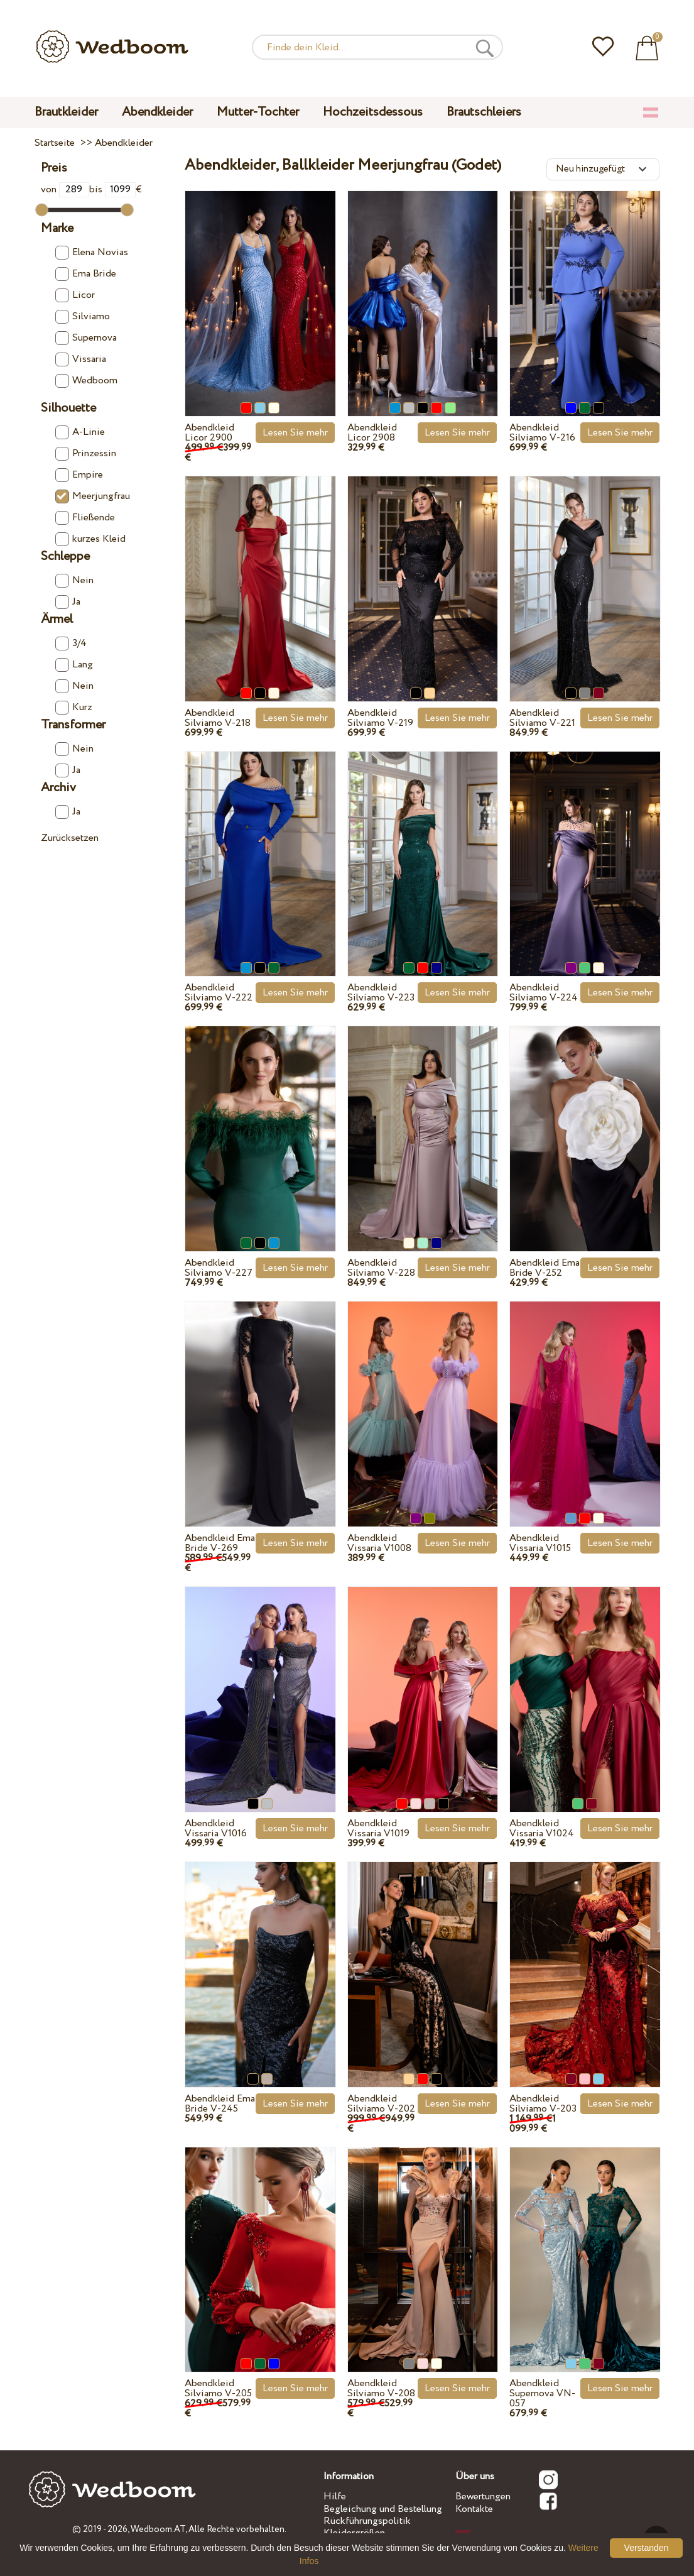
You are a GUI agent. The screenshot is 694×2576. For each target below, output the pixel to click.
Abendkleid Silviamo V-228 (381, 1268)
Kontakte (474, 2509)
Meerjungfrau (92, 496)
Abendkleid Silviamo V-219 (380, 718)
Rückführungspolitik (367, 2521)
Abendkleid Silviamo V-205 (218, 2388)
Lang (74, 664)
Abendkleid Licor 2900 (209, 432)
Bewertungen (483, 2496)
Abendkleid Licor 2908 (372, 432)
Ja (67, 602)
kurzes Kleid (90, 539)
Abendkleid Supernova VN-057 (542, 2393)
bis (112, 189)
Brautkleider (66, 112)
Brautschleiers (484, 112)
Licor (75, 295)
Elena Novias (91, 252)
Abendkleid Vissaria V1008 (379, 1543)
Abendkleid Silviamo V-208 (381, 2388)
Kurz (73, 707)
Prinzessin (85, 453)
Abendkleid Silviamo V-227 (218, 1268)
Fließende (85, 517)
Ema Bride (85, 274)
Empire (79, 475)
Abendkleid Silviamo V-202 (381, 2103)
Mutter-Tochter (258, 112)
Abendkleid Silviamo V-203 (543, 2103)
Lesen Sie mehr (295, 432)
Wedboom (86, 380)
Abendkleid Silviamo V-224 (543, 992)
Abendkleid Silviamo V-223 (381, 992)
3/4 (71, 643)
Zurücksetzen (70, 838)
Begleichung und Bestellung (382, 2509)
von (65, 189)
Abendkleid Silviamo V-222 (218, 992)
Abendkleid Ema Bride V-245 (220, 2103)
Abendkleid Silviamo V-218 (218, 718)
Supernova (86, 338)
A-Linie (80, 432)
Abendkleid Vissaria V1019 (378, 1828)
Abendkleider (157, 112)
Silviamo (82, 316)
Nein (74, 580)
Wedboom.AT (158, 2529)
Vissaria (80, 359)
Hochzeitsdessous (373, 112)
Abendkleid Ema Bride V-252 (544, 1268)
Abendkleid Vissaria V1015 (540, 1543)
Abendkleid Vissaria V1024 (541, 1828)
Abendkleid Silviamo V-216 (542, 432)
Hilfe (334, 2496)
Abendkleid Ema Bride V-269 (220, 1543)
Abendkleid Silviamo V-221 (542, 718)
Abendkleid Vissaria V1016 (216, 1828)
